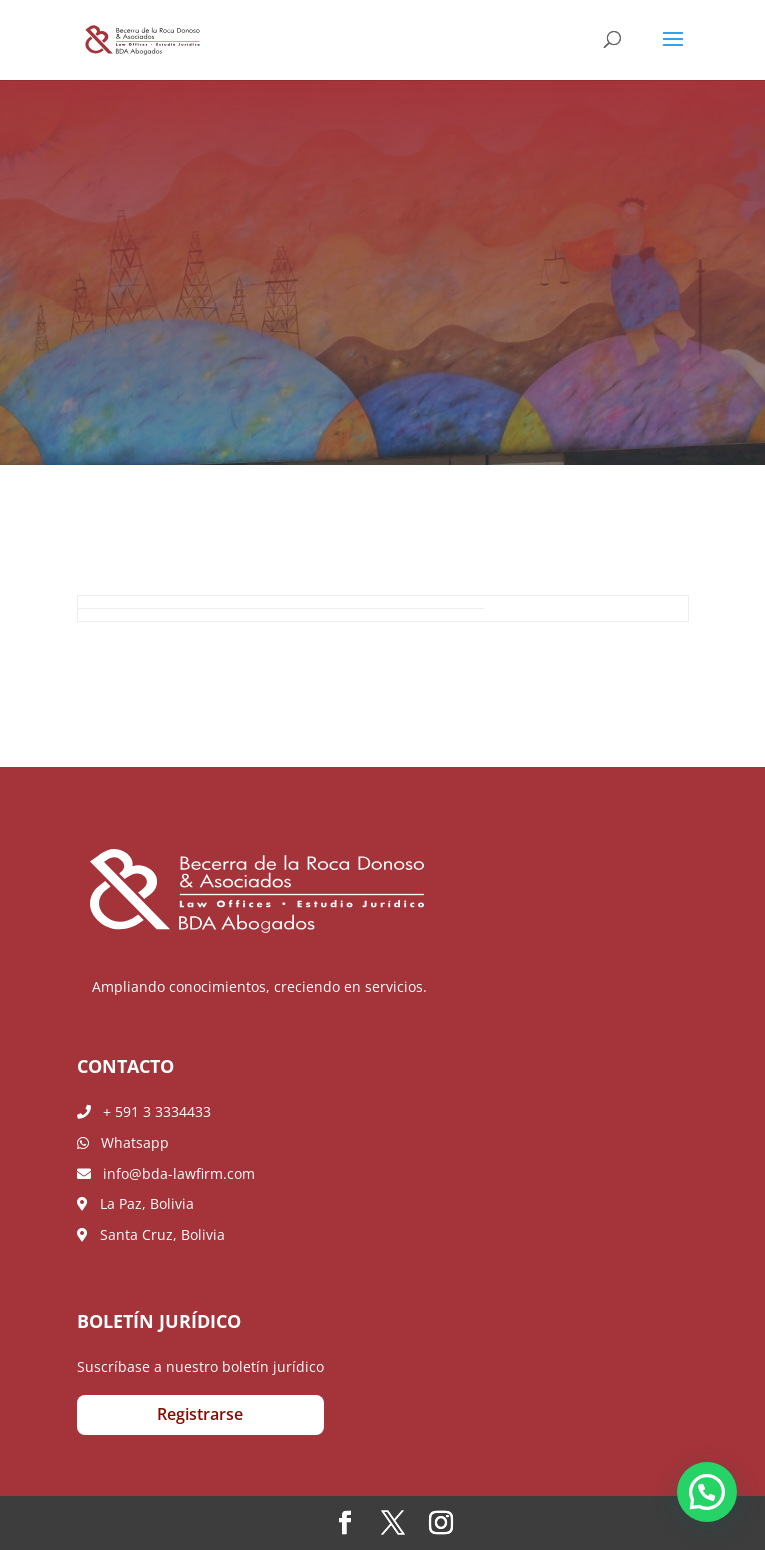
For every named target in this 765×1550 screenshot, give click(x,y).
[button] (707, 1492)
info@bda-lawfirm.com (166, 1173)
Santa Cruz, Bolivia (151, 1234)
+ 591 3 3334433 (144, 1111)
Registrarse (200, 1414)
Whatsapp (123, 1142)
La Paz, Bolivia (135, 1203)
